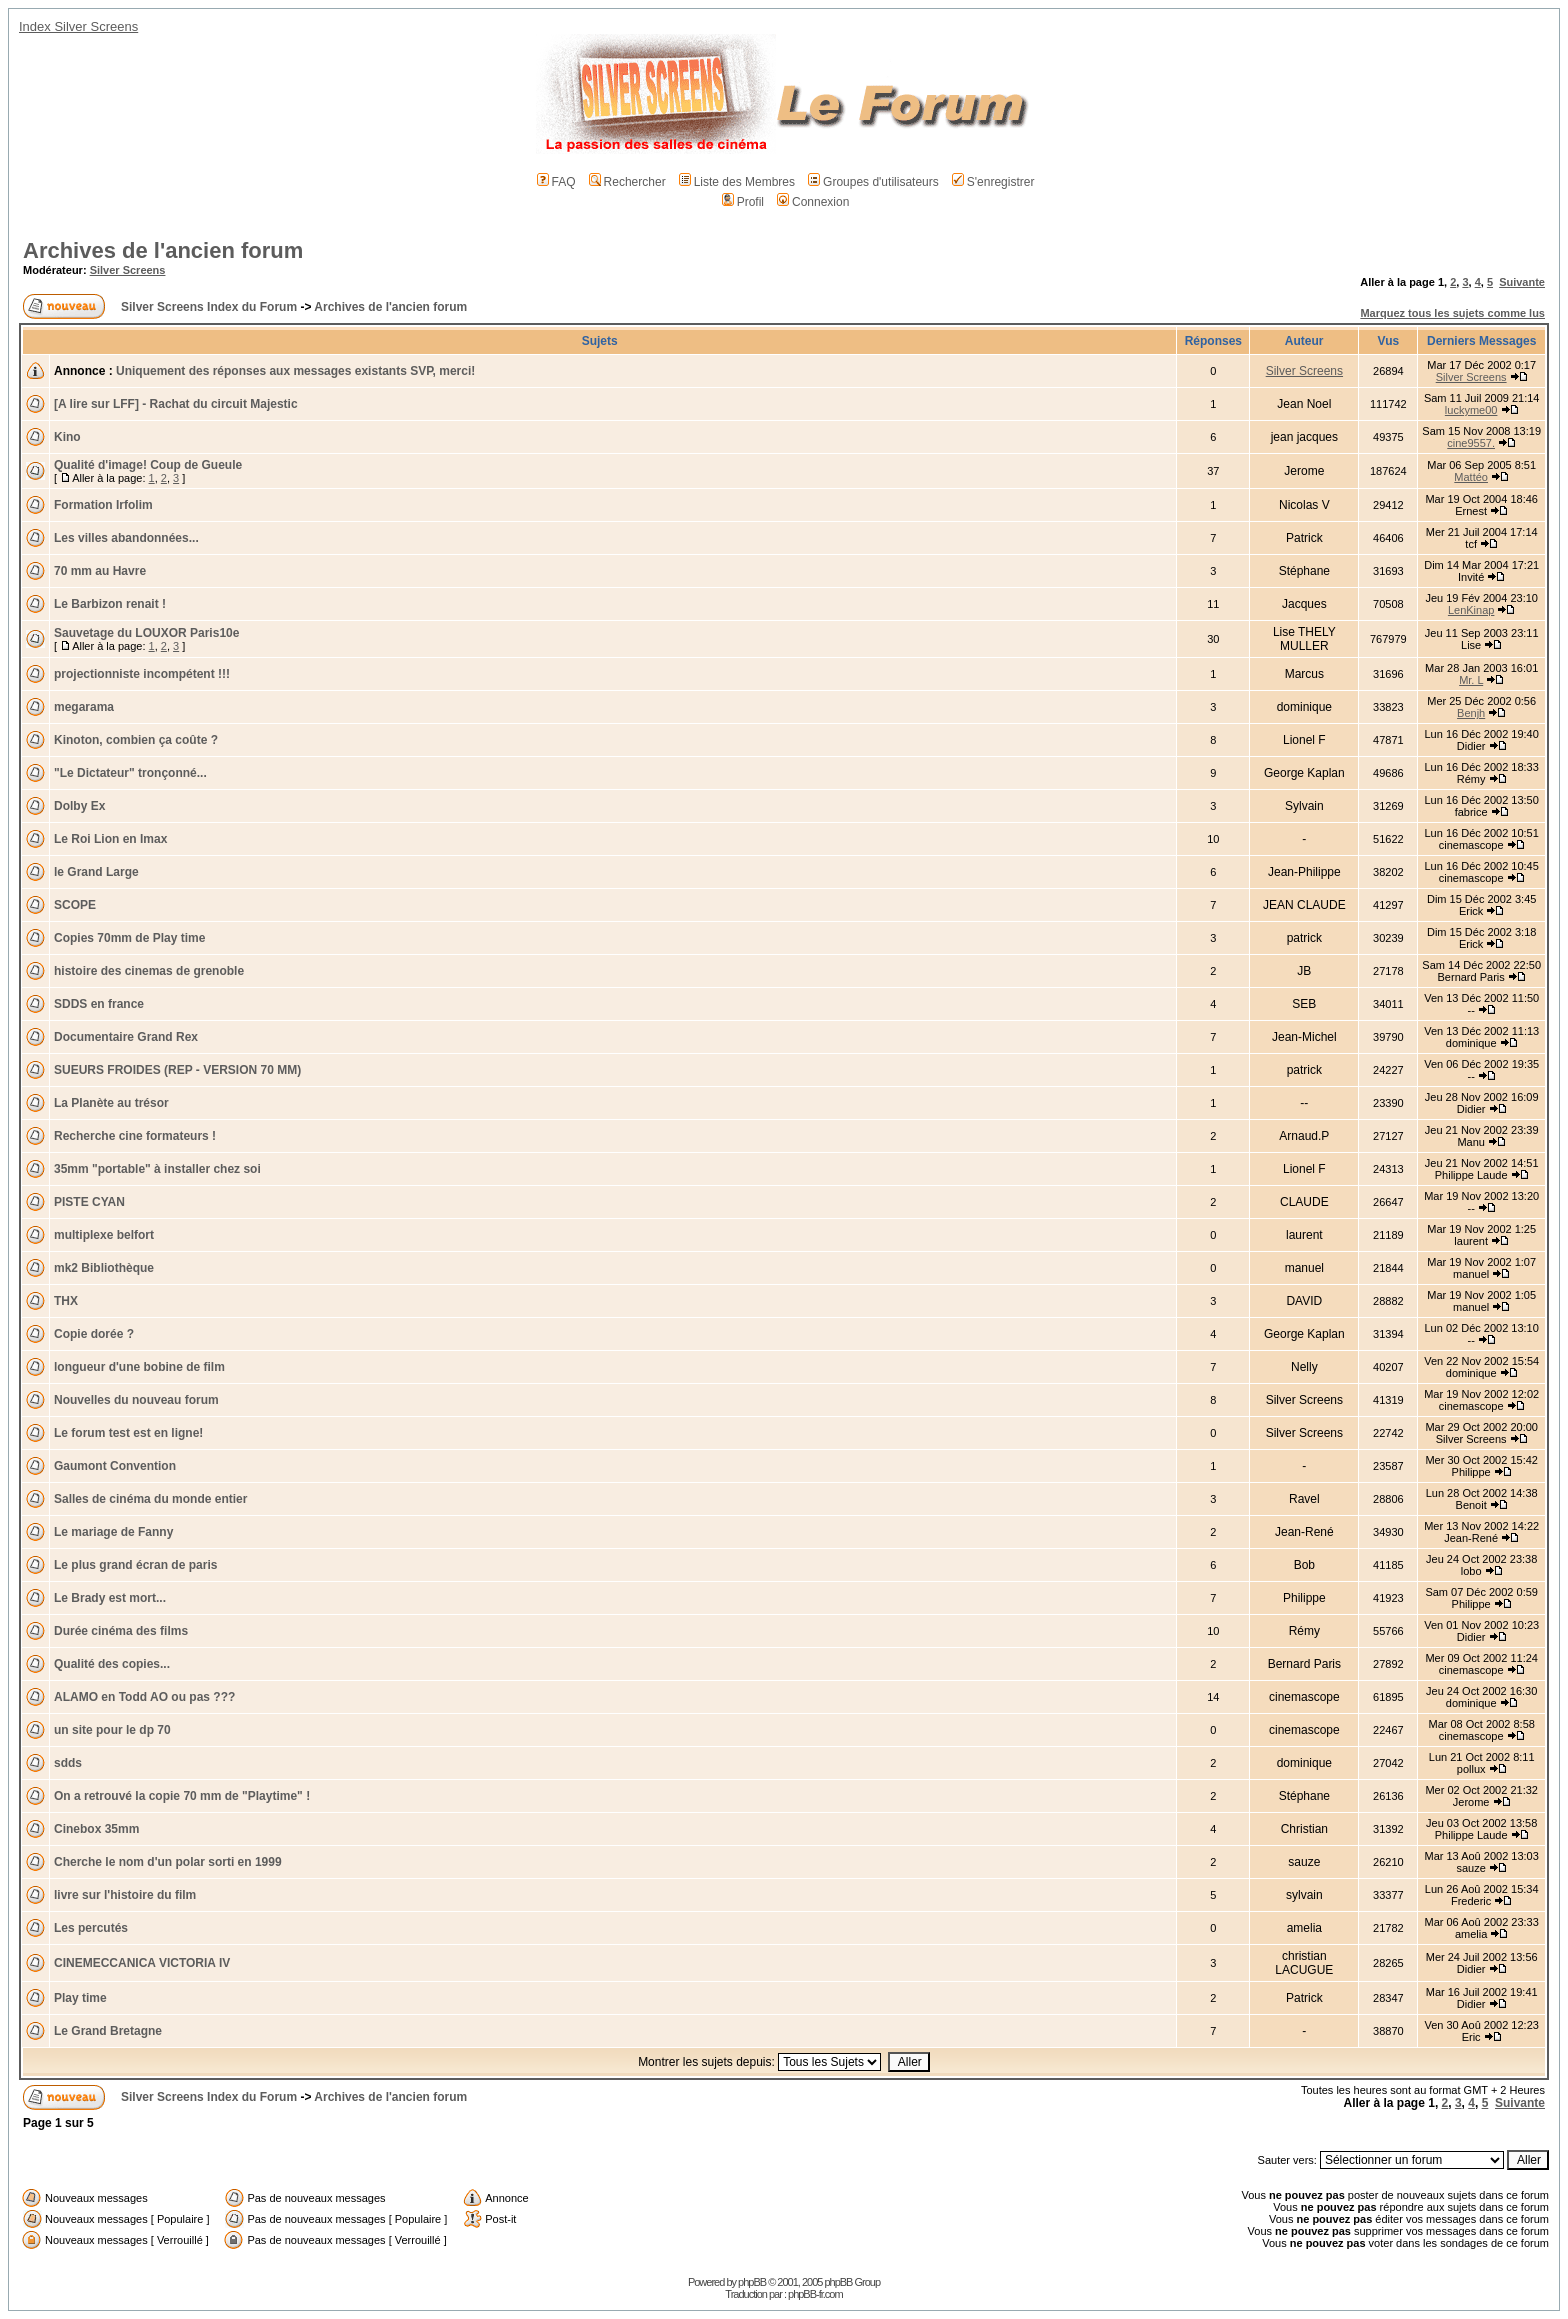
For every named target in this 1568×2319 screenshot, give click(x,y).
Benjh (1471, 713)
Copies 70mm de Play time (129, 938)
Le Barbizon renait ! (110, 604)
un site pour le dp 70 (112, 1730)
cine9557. (1471, 443)
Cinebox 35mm (96, 1829)
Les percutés (91, 1928)
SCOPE (75, 905)
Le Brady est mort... (110, 1598)
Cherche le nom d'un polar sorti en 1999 (168, 1862)
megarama (84, 707)
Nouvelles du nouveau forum (136, 1400)
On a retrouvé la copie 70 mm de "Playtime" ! (182, 1796)
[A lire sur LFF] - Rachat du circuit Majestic (176, 404)
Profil (743, 202)
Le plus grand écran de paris (135, 1565)
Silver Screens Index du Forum (209, 307)
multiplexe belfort (104, 1235)
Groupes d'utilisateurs (873, 182)
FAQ (556, 182)
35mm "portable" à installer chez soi (157, 1169)
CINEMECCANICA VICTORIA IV (142, 1963)
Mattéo (1471, 477)
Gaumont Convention (115, 1466)
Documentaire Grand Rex (126, 1037)
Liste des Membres (737, 182)
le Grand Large (96, 872)
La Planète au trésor (111, 1103)
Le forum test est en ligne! (128, 1433)
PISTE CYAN (89, 1202)
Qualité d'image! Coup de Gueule (148, 465)
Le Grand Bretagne (108, 2031)
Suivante (1522, 282)
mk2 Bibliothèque (104, 1268)
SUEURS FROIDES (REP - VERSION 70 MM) (177, 1070)
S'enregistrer (993, 182)
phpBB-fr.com (815, 2294)
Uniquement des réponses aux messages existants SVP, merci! (295, 371)
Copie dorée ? (94, 1334)
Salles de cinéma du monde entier (150, 1499)
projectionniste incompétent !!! (142, 674)
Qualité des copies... (112, 1664)
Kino (67, 437)
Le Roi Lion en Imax (110, 839)
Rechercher (627, 182)
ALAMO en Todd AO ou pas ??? (144, 1697)
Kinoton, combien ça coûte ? (136, 740)
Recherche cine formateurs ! (135, 1136)
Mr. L (1471, 680)
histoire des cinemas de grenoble (149, 971)
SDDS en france (99, 1004)
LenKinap (1471, 610)
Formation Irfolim (103, 505)
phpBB (752, 2282)
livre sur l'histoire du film (125, 1895)
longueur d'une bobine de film (139, 1367)
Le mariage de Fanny (113, 1532)
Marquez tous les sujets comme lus (1452, 313)
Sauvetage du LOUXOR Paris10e (146, 633)
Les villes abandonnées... (126, 538)
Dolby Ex (79, 806)
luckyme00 (1471, 410)
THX (66, 1301)
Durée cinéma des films (121, 1631)
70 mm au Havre (100, 571)
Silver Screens (128, 270)
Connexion (813, 202)
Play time (80, 1998)
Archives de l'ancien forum (163, 250)
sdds (68, 1763)
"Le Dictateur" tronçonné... (130, 773)
